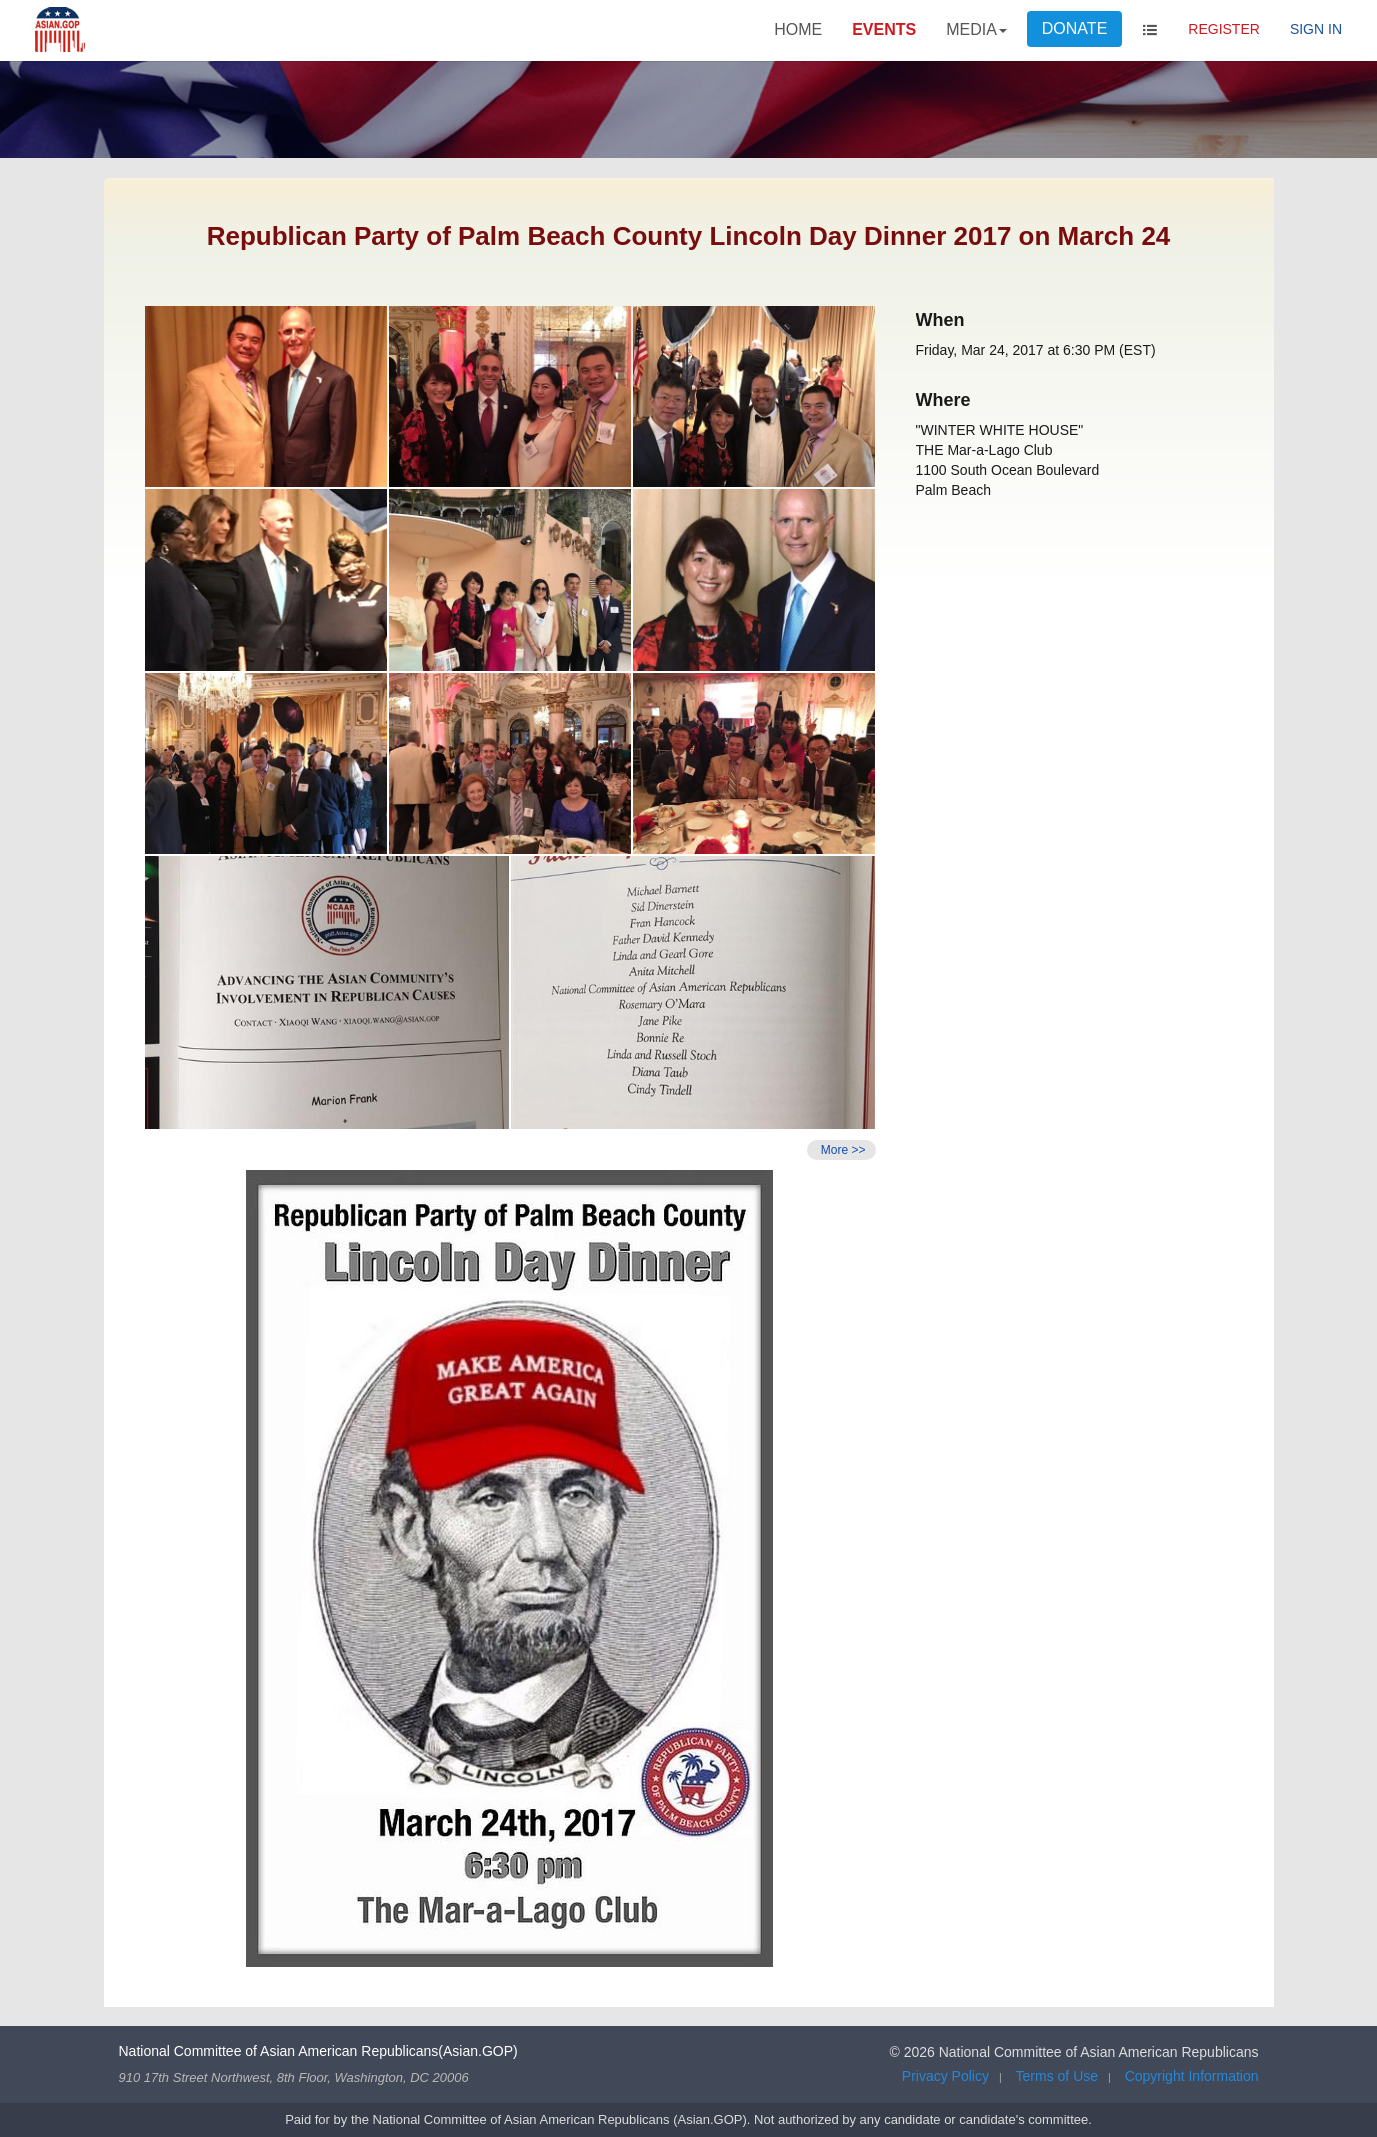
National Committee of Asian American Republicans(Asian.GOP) (318, 2051)
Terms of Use (1057, 2076)
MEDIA (976, 29)
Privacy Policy (945, 2076)
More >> (841, 1150)
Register (1224, 29)
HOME (798, 29)
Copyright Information (1192, 2076)
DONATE (1074, 28)
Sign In (1316, 29)
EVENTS (884, 29)
